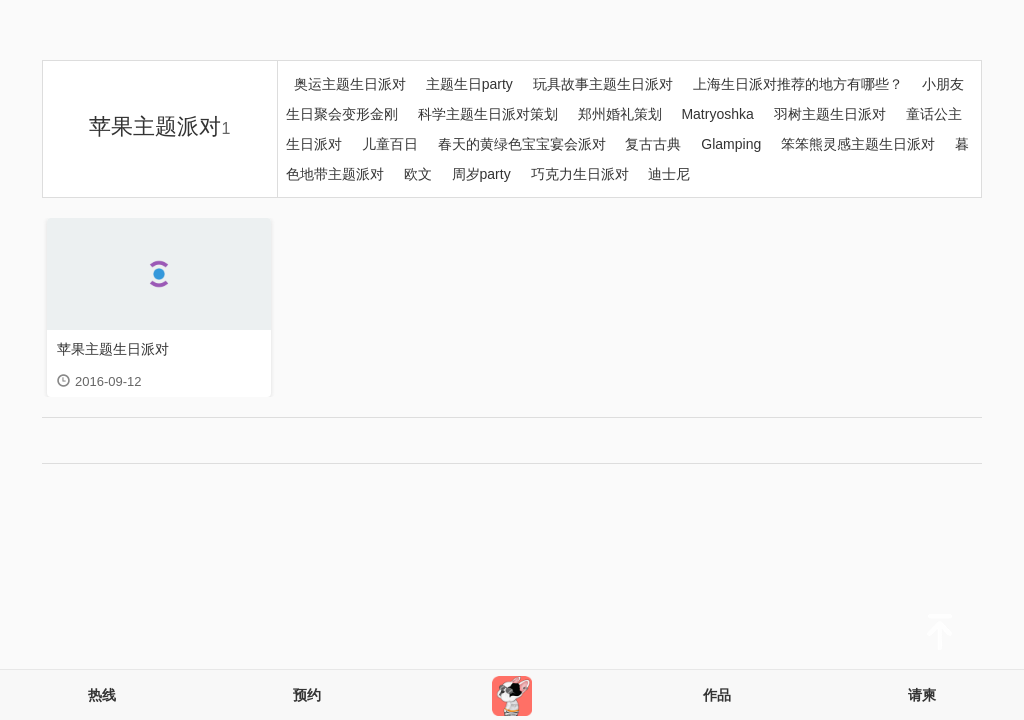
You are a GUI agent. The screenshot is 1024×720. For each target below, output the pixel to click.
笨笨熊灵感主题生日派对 (858, 144)
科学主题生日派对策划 (488, 114)
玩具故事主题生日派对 (603, 84)
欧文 (418, 174)
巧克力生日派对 (580, 174)
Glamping (731, 144)
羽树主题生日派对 (830, 114)
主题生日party (469, 84)
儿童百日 (390, 144)
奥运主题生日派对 (350, 84)
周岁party (481, 174)
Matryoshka (717, 114)
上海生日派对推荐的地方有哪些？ (798, 84)
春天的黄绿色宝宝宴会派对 (524, 144)
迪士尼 (669, 174)
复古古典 (653, 144)
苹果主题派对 (159, 126)
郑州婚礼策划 (620, 114)
